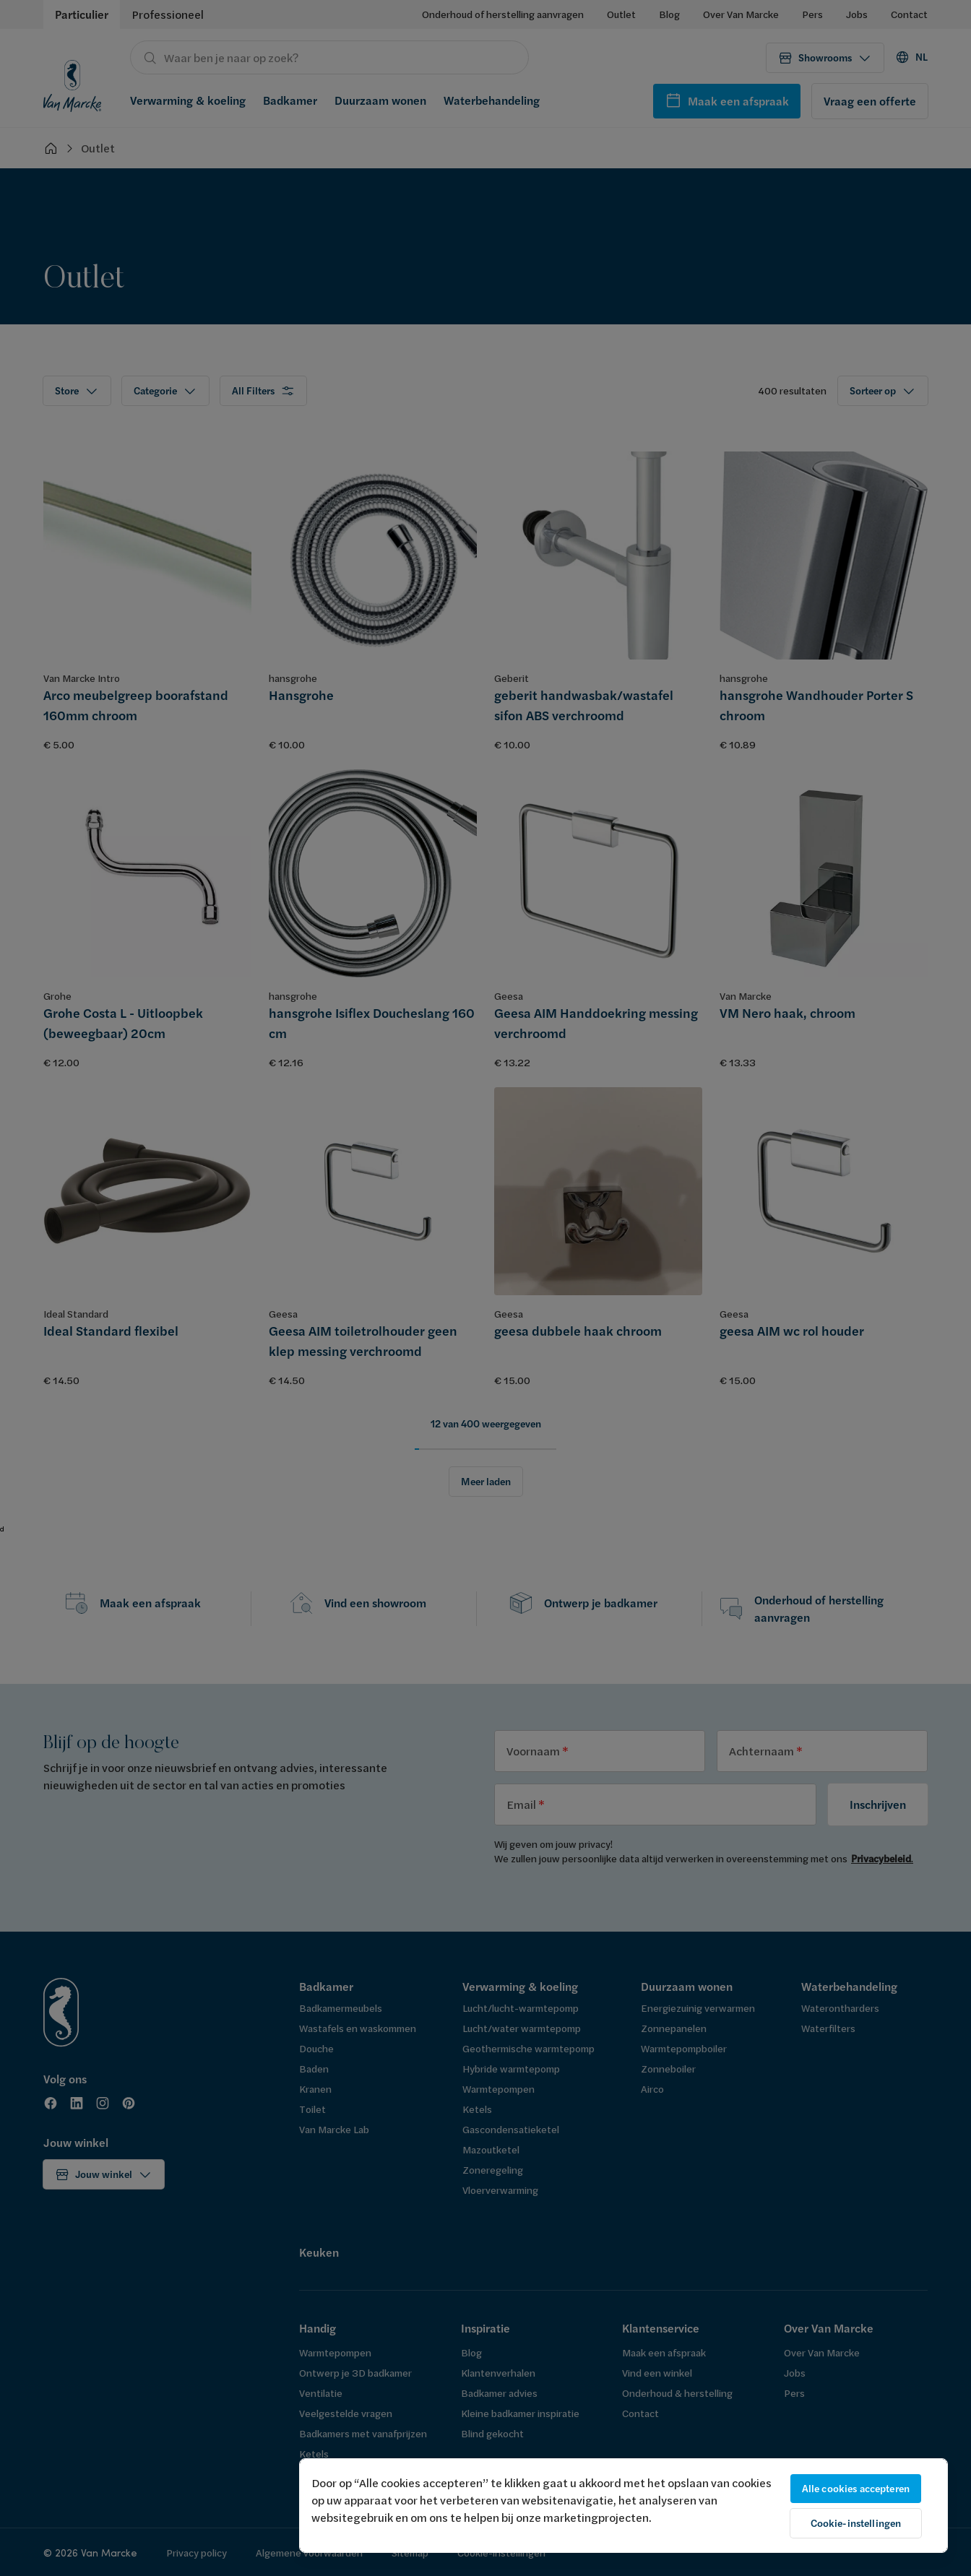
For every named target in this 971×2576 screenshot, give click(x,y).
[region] (623, 2505)
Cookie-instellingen (856, 2523)
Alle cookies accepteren (856, 2488)
